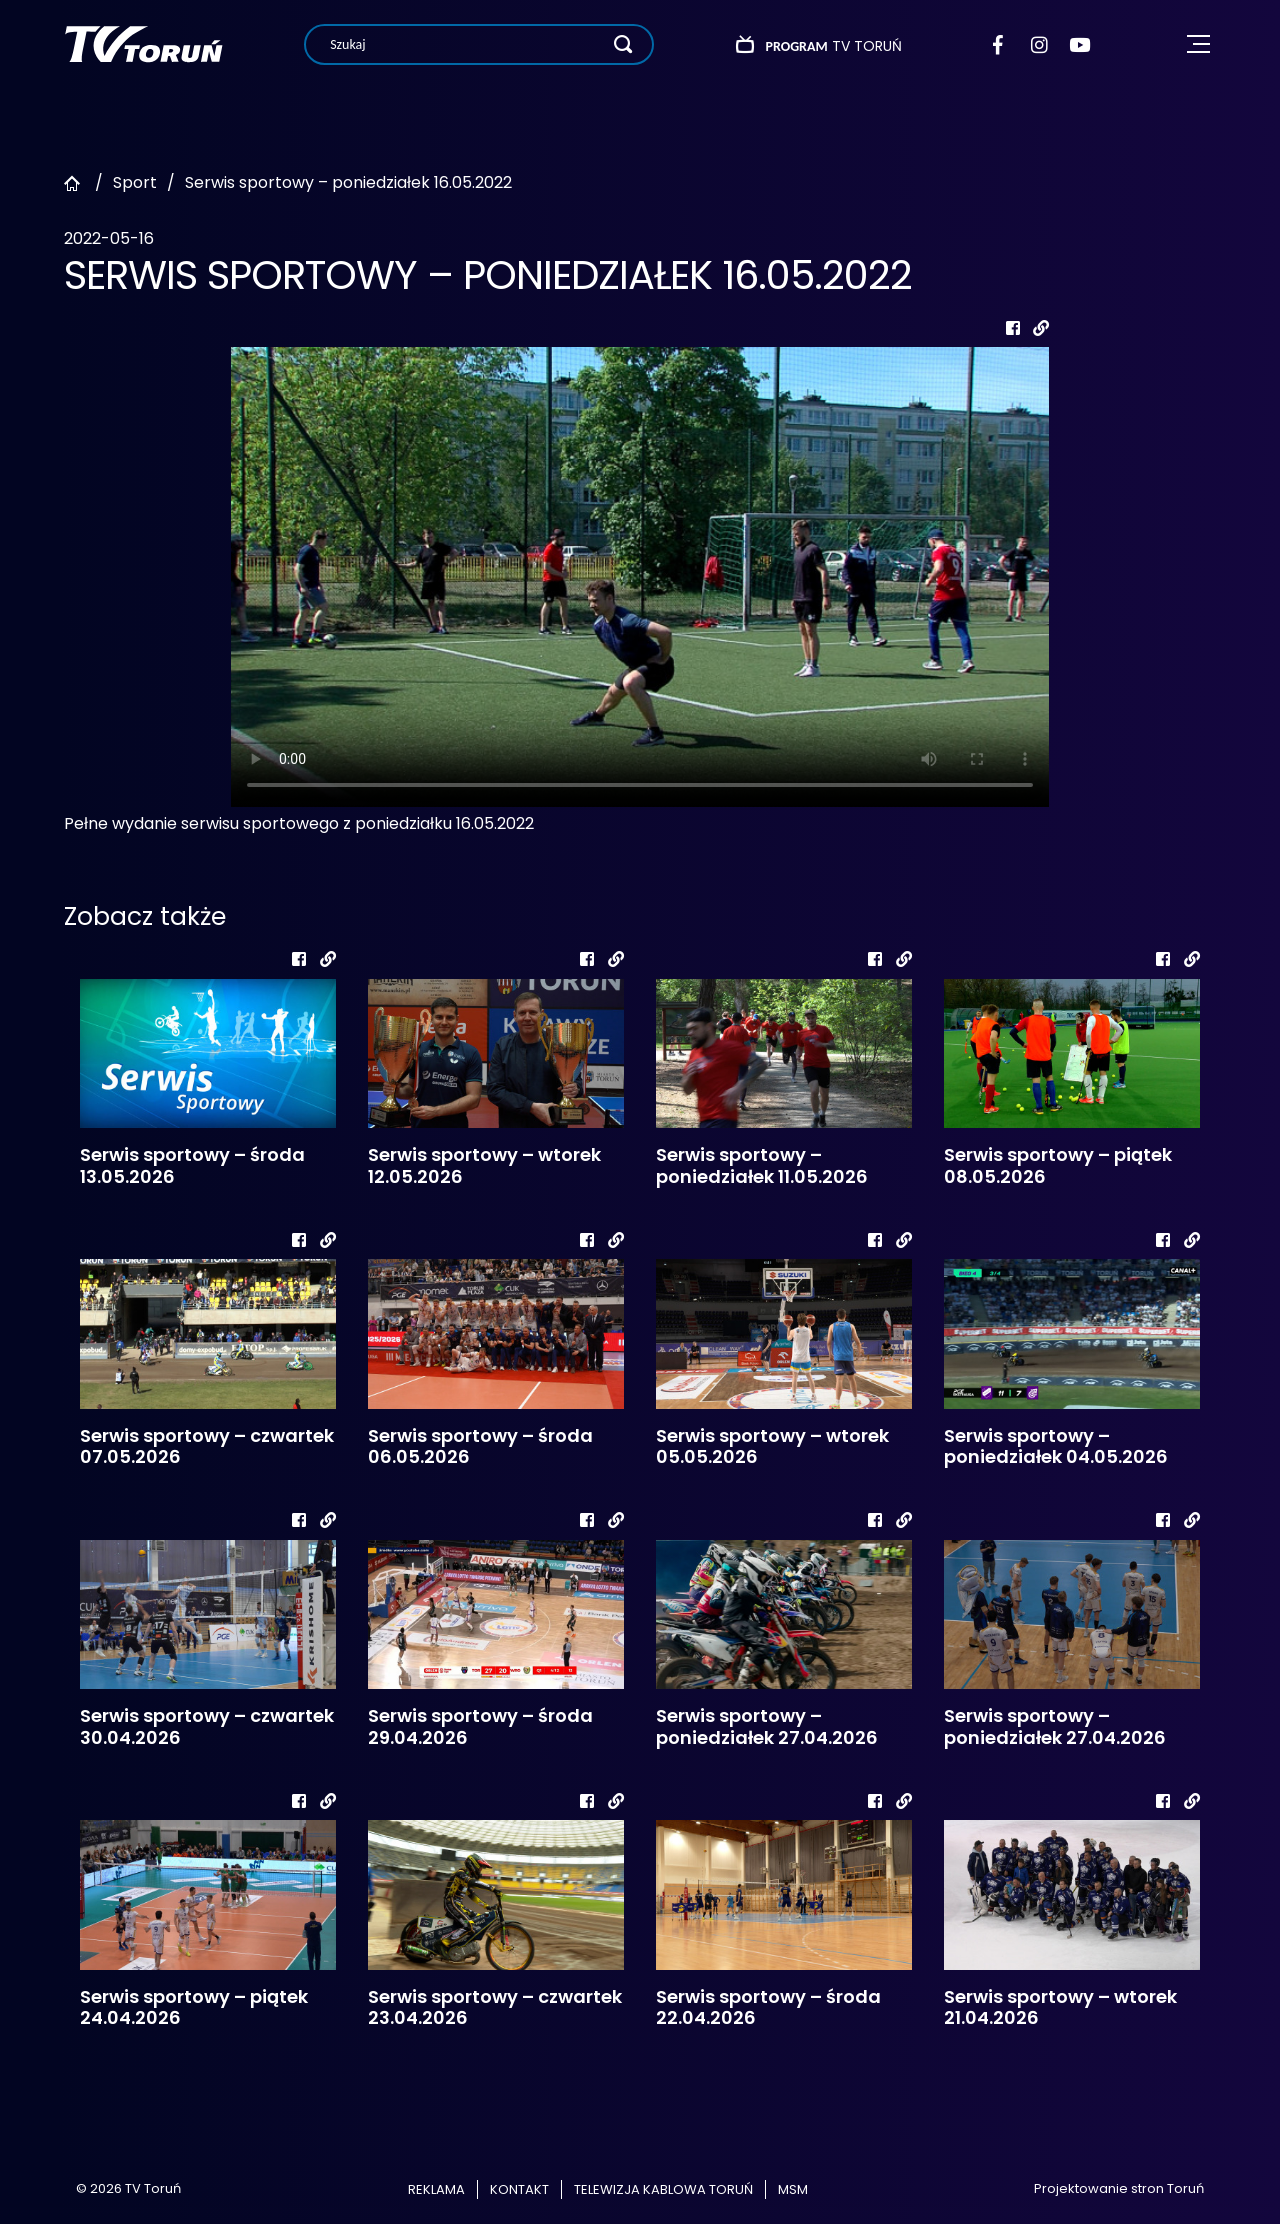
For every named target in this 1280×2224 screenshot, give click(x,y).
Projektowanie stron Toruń (1119, 2188)
